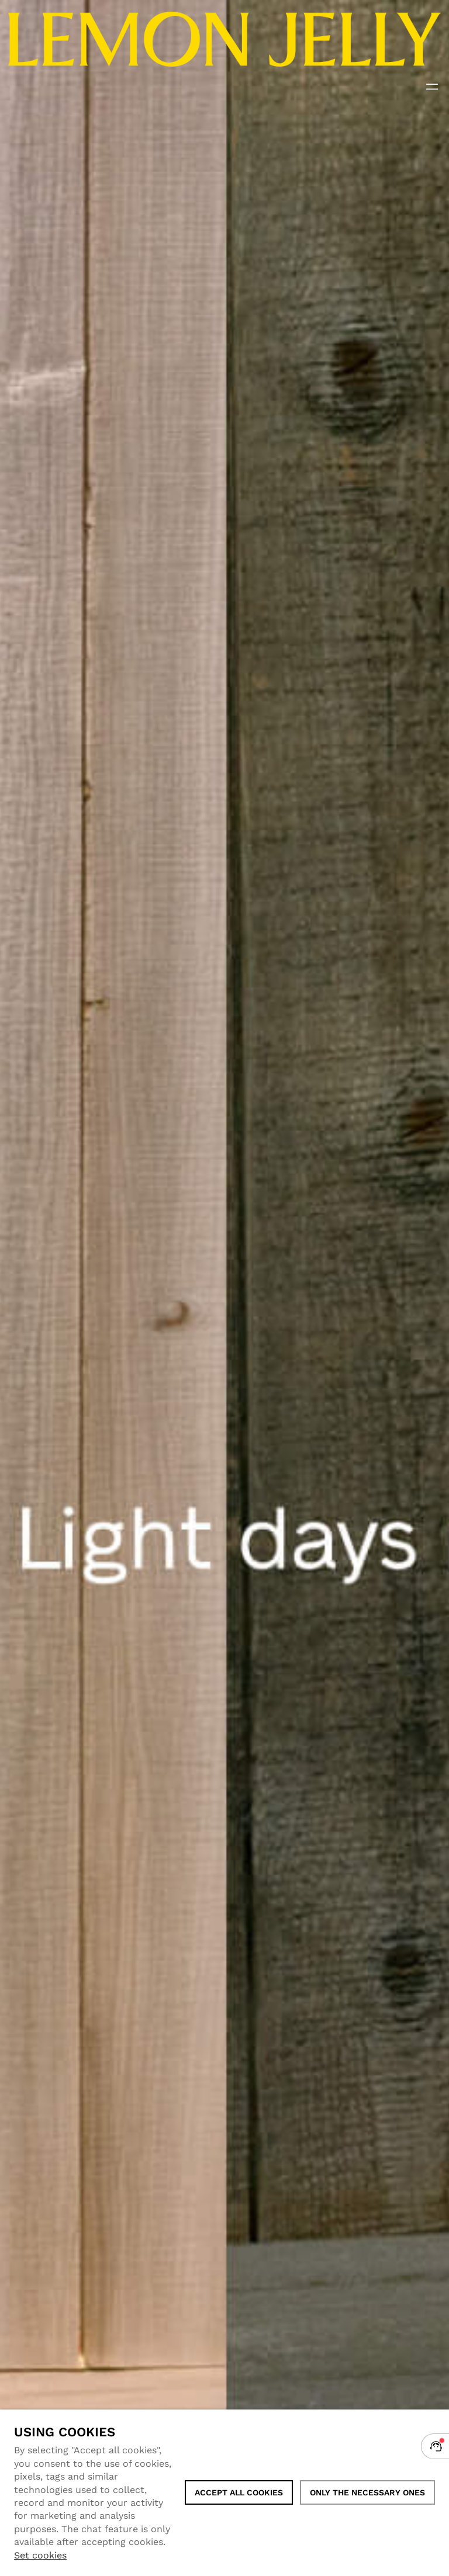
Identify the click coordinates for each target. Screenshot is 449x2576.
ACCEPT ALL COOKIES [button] (239, 2492)
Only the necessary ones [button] (367, 2492)
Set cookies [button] (40, 2555)
